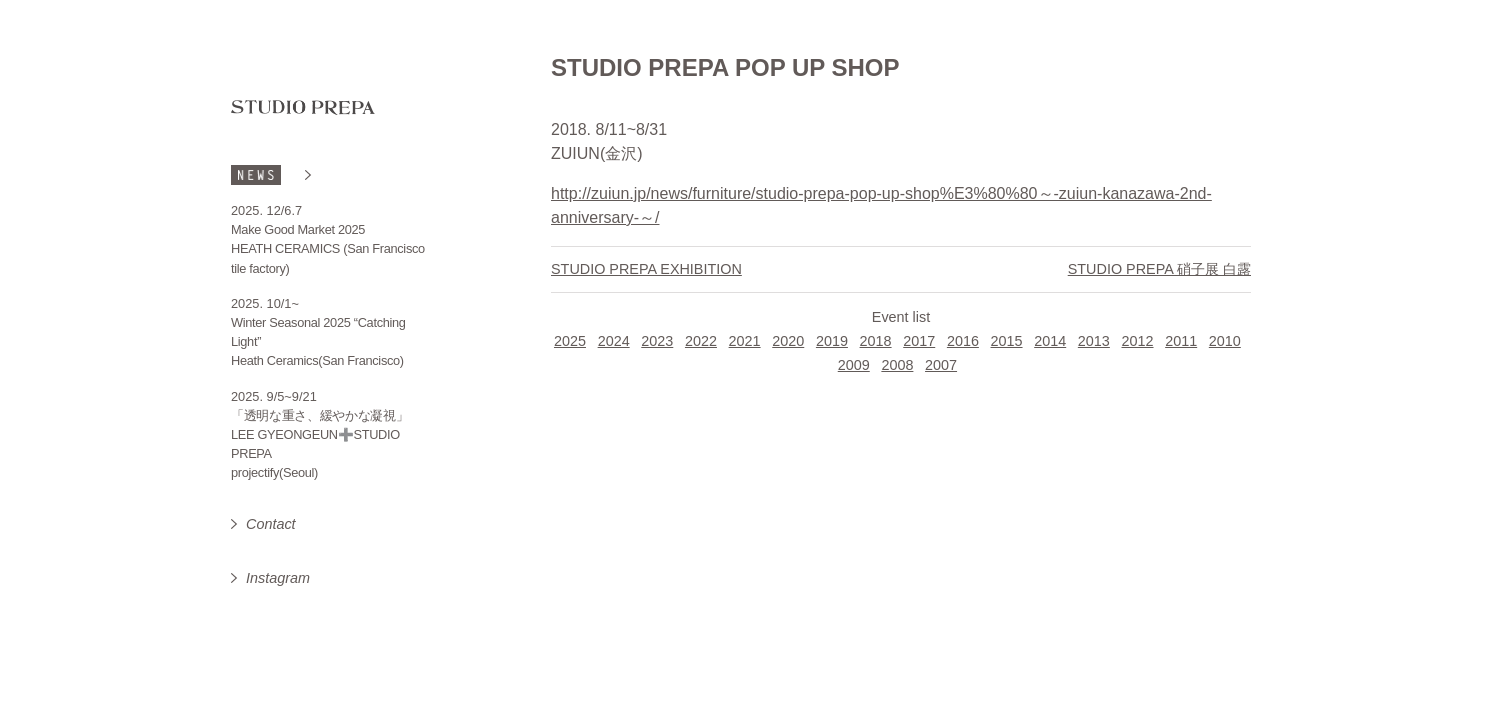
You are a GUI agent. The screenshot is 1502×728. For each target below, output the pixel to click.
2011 (1181, 341)
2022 (701, 341)
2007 (941, 365)
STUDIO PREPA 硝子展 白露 (1159, 269)
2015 (1007, 341)
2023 (657, 341)
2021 (745, 341)
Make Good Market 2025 (298, 229)
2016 (963, 341)
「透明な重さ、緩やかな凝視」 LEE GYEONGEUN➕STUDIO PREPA (320, 434)
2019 (832, 341)
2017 (919, 341)
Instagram (278, 578)
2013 (1094, 341)
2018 (876, 341)
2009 (854, 365)
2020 (788, 341)
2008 (897, 365)
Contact (271, 524)
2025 (570, 341)
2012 (1138, 341)
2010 (1225, 341)
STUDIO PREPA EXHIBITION (646, 269)
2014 (1050, 341)
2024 (614, 341)
